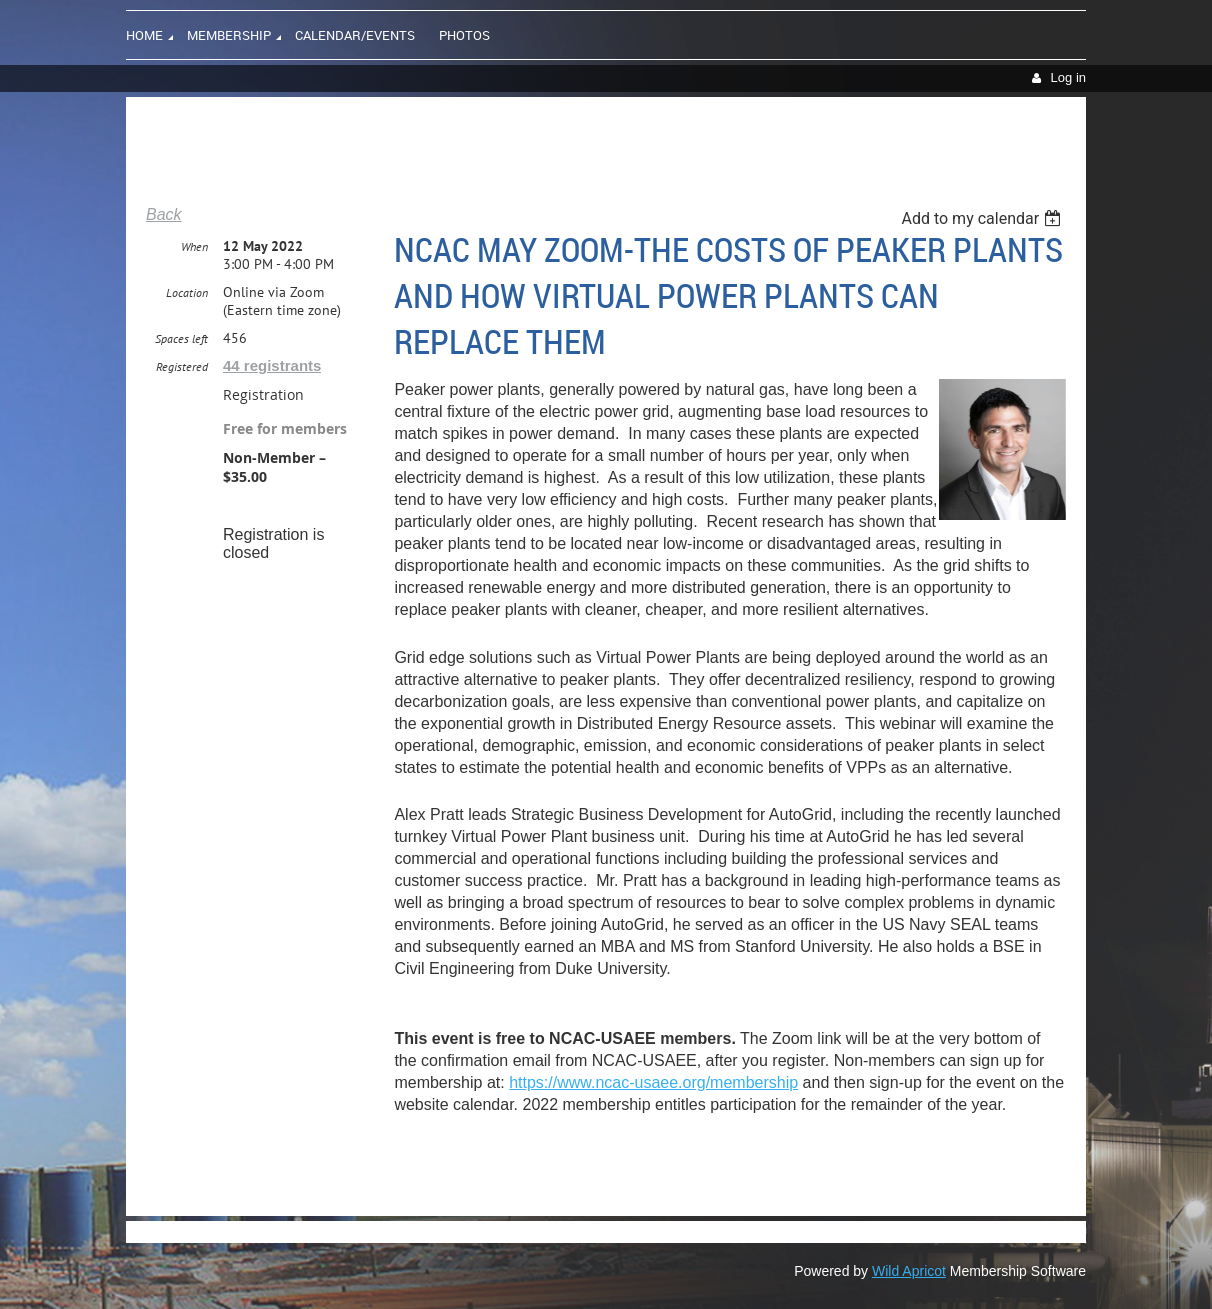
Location (187, 292)
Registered (182, 366)
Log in (1068, 77)
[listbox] (983, 218)
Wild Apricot (909, 1271)
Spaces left (181, 338)
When (194, 246)
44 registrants (272, 365)
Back (164, 214)
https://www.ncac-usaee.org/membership (653, 1082)
